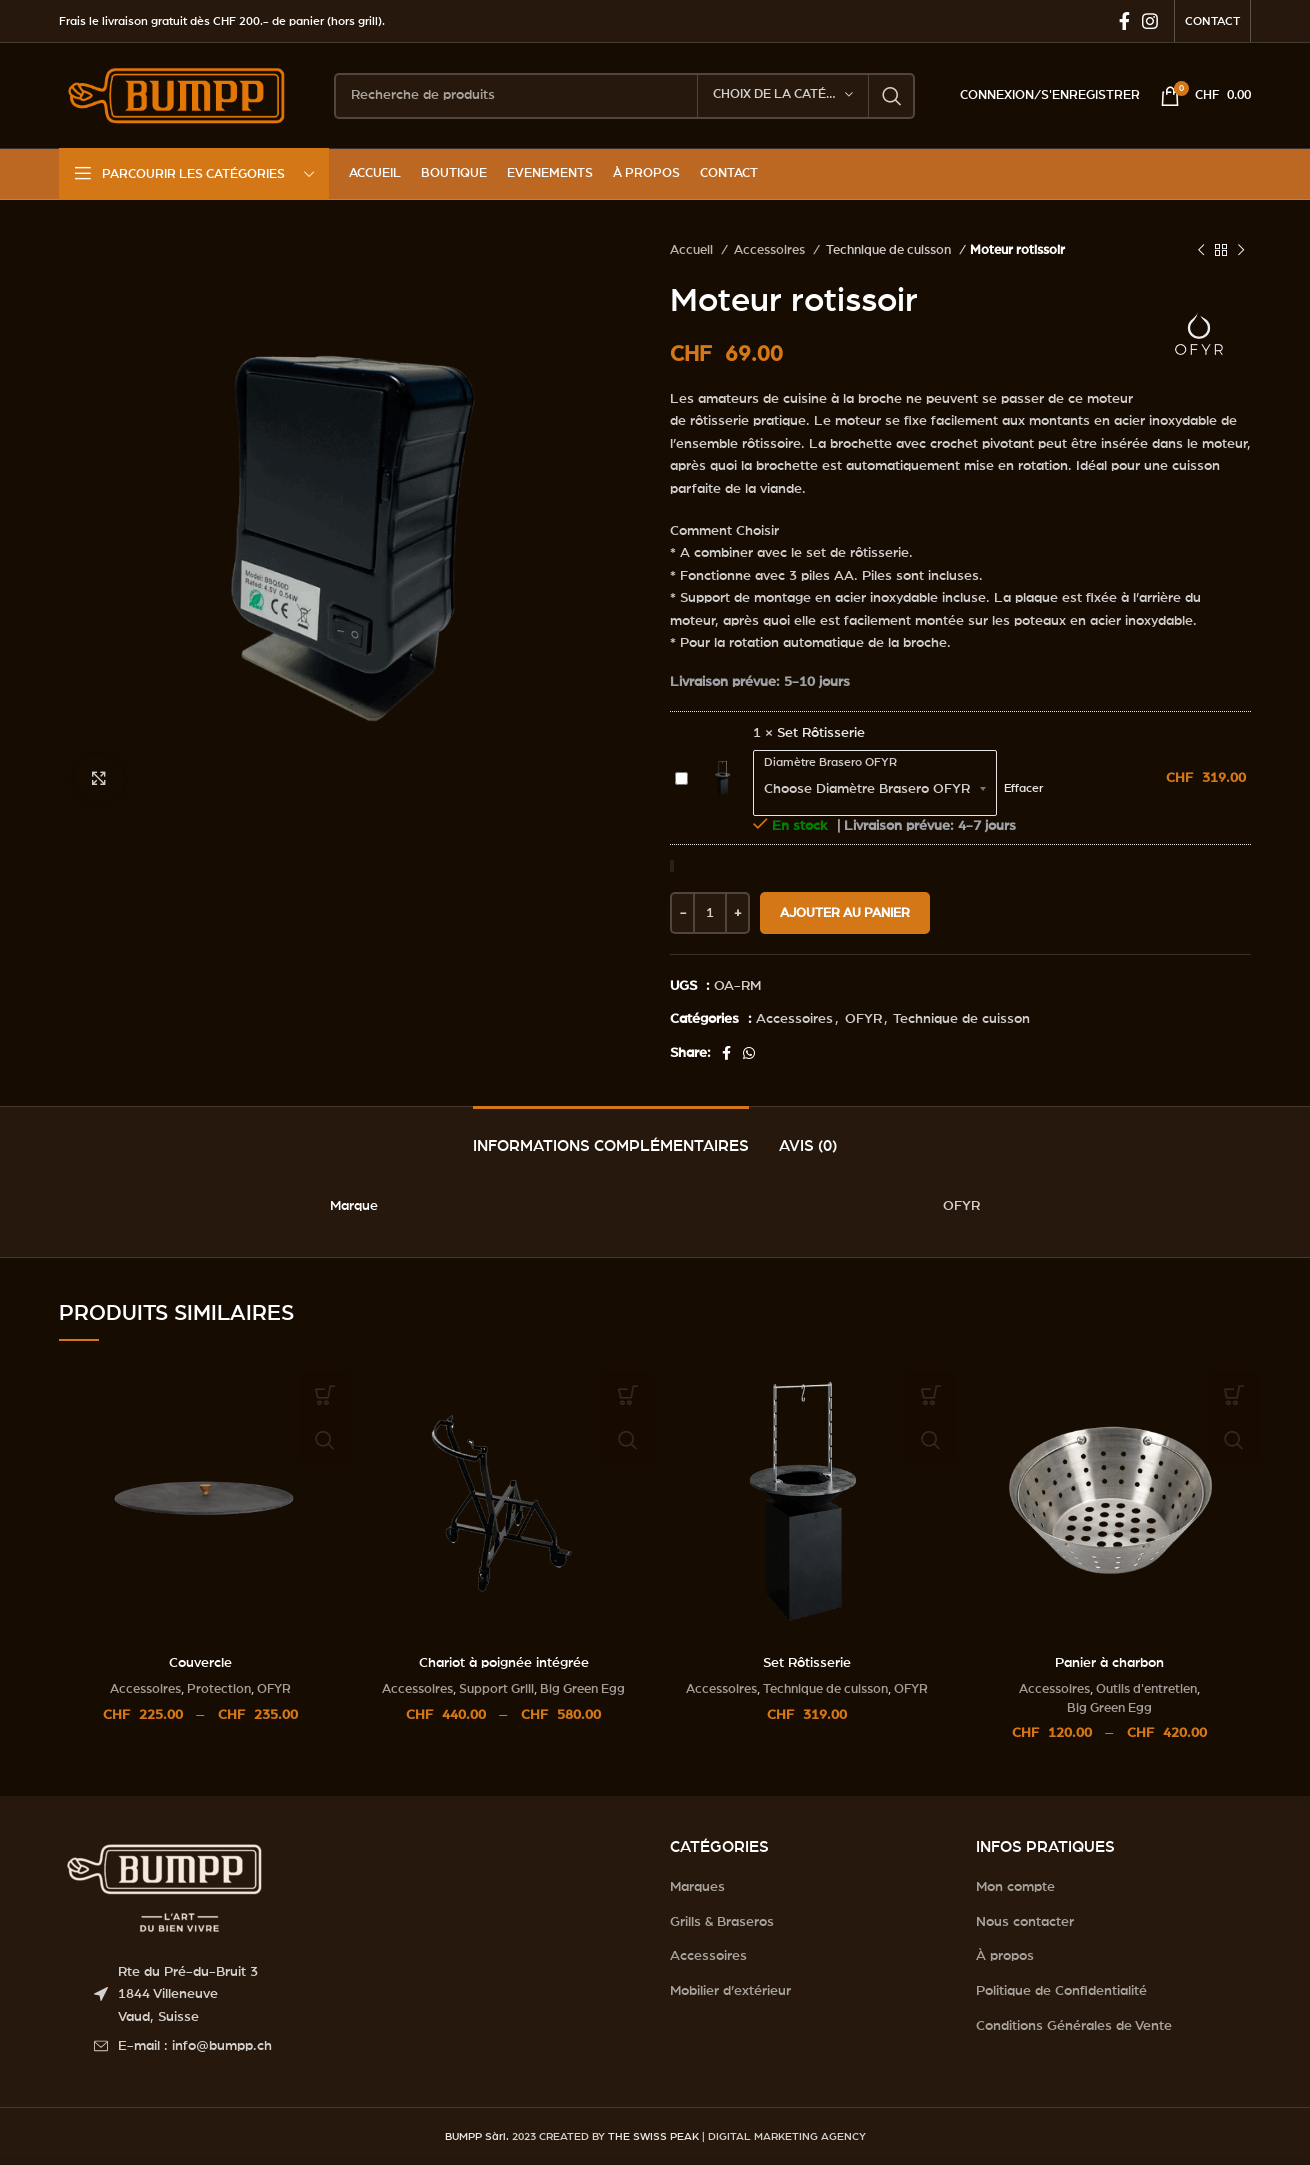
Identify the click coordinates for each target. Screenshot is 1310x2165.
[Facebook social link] (1124, 21)
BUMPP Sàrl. (477, 2136)
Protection (219, 1689)
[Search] (624, 96)
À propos (1005, 1956)
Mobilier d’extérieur (730, 1991)
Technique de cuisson (890, 250)
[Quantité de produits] (710, 913)
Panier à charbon (1109, 1663)
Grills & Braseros (722, 1922)
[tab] (611, 1136)
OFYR (863, 1019)
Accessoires (771, 250)
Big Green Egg (582, 1689)
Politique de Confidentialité (1061, 1991)
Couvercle (200, 1663)
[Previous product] (1201, 251)
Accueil (693, 250)
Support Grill (496, 1689)
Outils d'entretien (1146, 1689)
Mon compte (1015, 1887)
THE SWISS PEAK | (656, 2136)
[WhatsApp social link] (749, 1053)
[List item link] (367, 2046)
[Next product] (1241, 251)
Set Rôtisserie (675, 767)
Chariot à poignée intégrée (504, 1663)
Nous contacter (1025, 1922)
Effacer (1023, 788)
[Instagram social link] (1150, 21)
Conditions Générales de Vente (1074, 2026)
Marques (697, 1887)
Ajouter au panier (845, 913)
